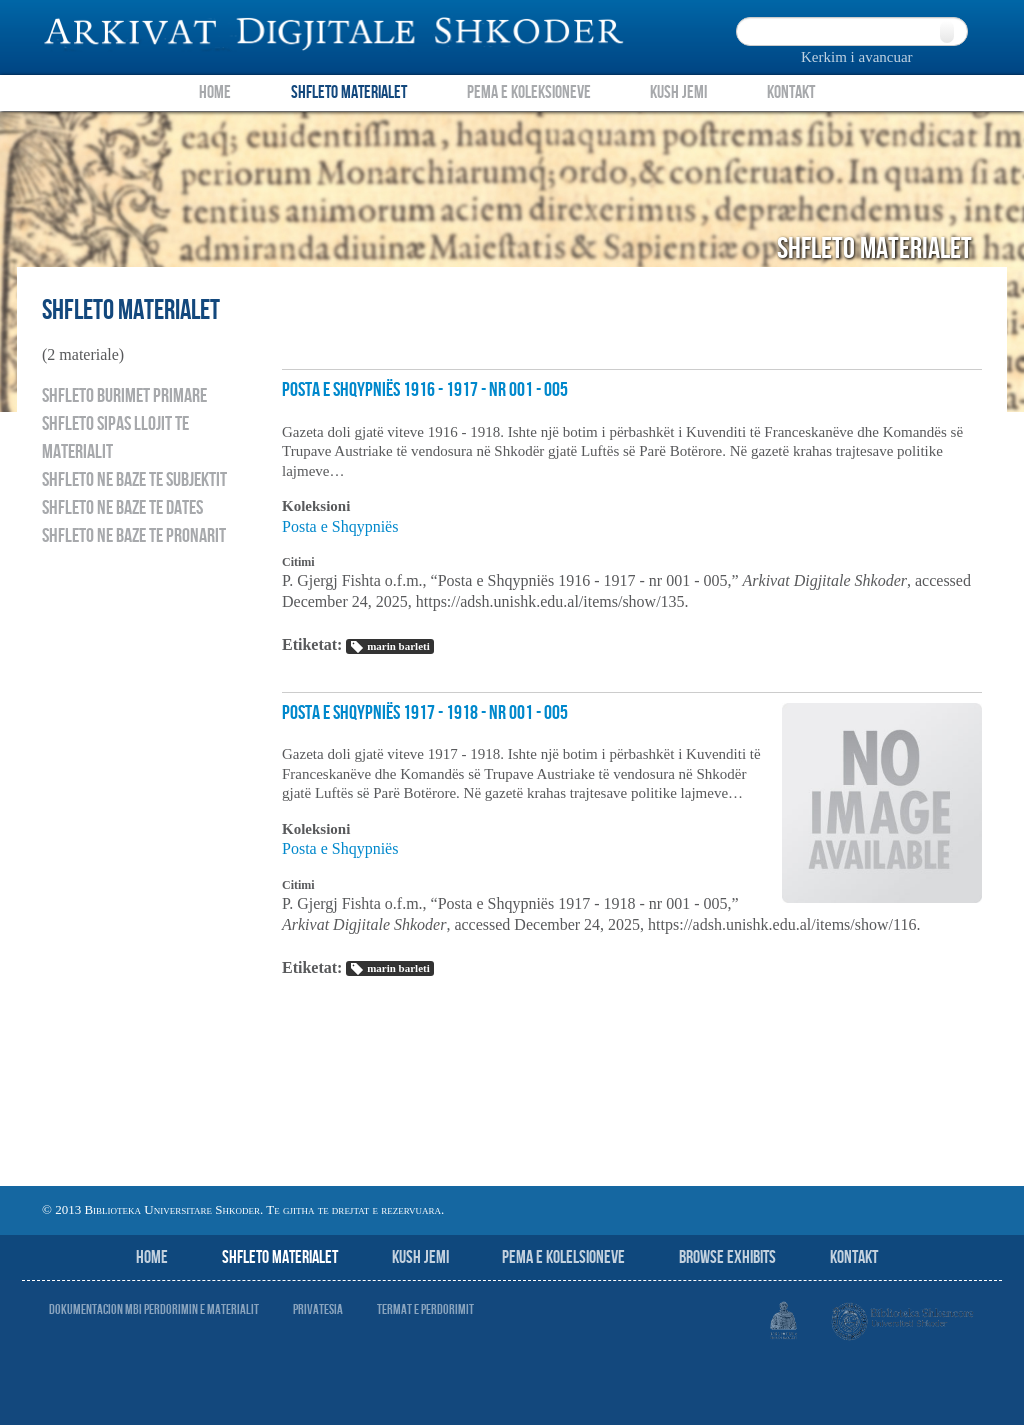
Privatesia (318, 1309)
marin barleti (389, 647)
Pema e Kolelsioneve (563, 1257)
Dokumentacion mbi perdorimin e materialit (154, 1309)
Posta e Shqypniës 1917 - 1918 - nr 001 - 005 (425, 713)
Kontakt (791, 92)
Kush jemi (420, 1257)
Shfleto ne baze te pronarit (134, 536)
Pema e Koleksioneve (529, 92)
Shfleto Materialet (349, 92)
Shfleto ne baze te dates (122, 508)
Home (215, 92)
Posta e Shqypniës (340, 526)
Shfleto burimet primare (124, 396)
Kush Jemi (678, 92)
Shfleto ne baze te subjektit (134, 480)
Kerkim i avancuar (857, 57)
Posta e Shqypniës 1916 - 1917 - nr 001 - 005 (425, 390)
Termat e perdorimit (425, 1309)
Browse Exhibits (727, 1257)
